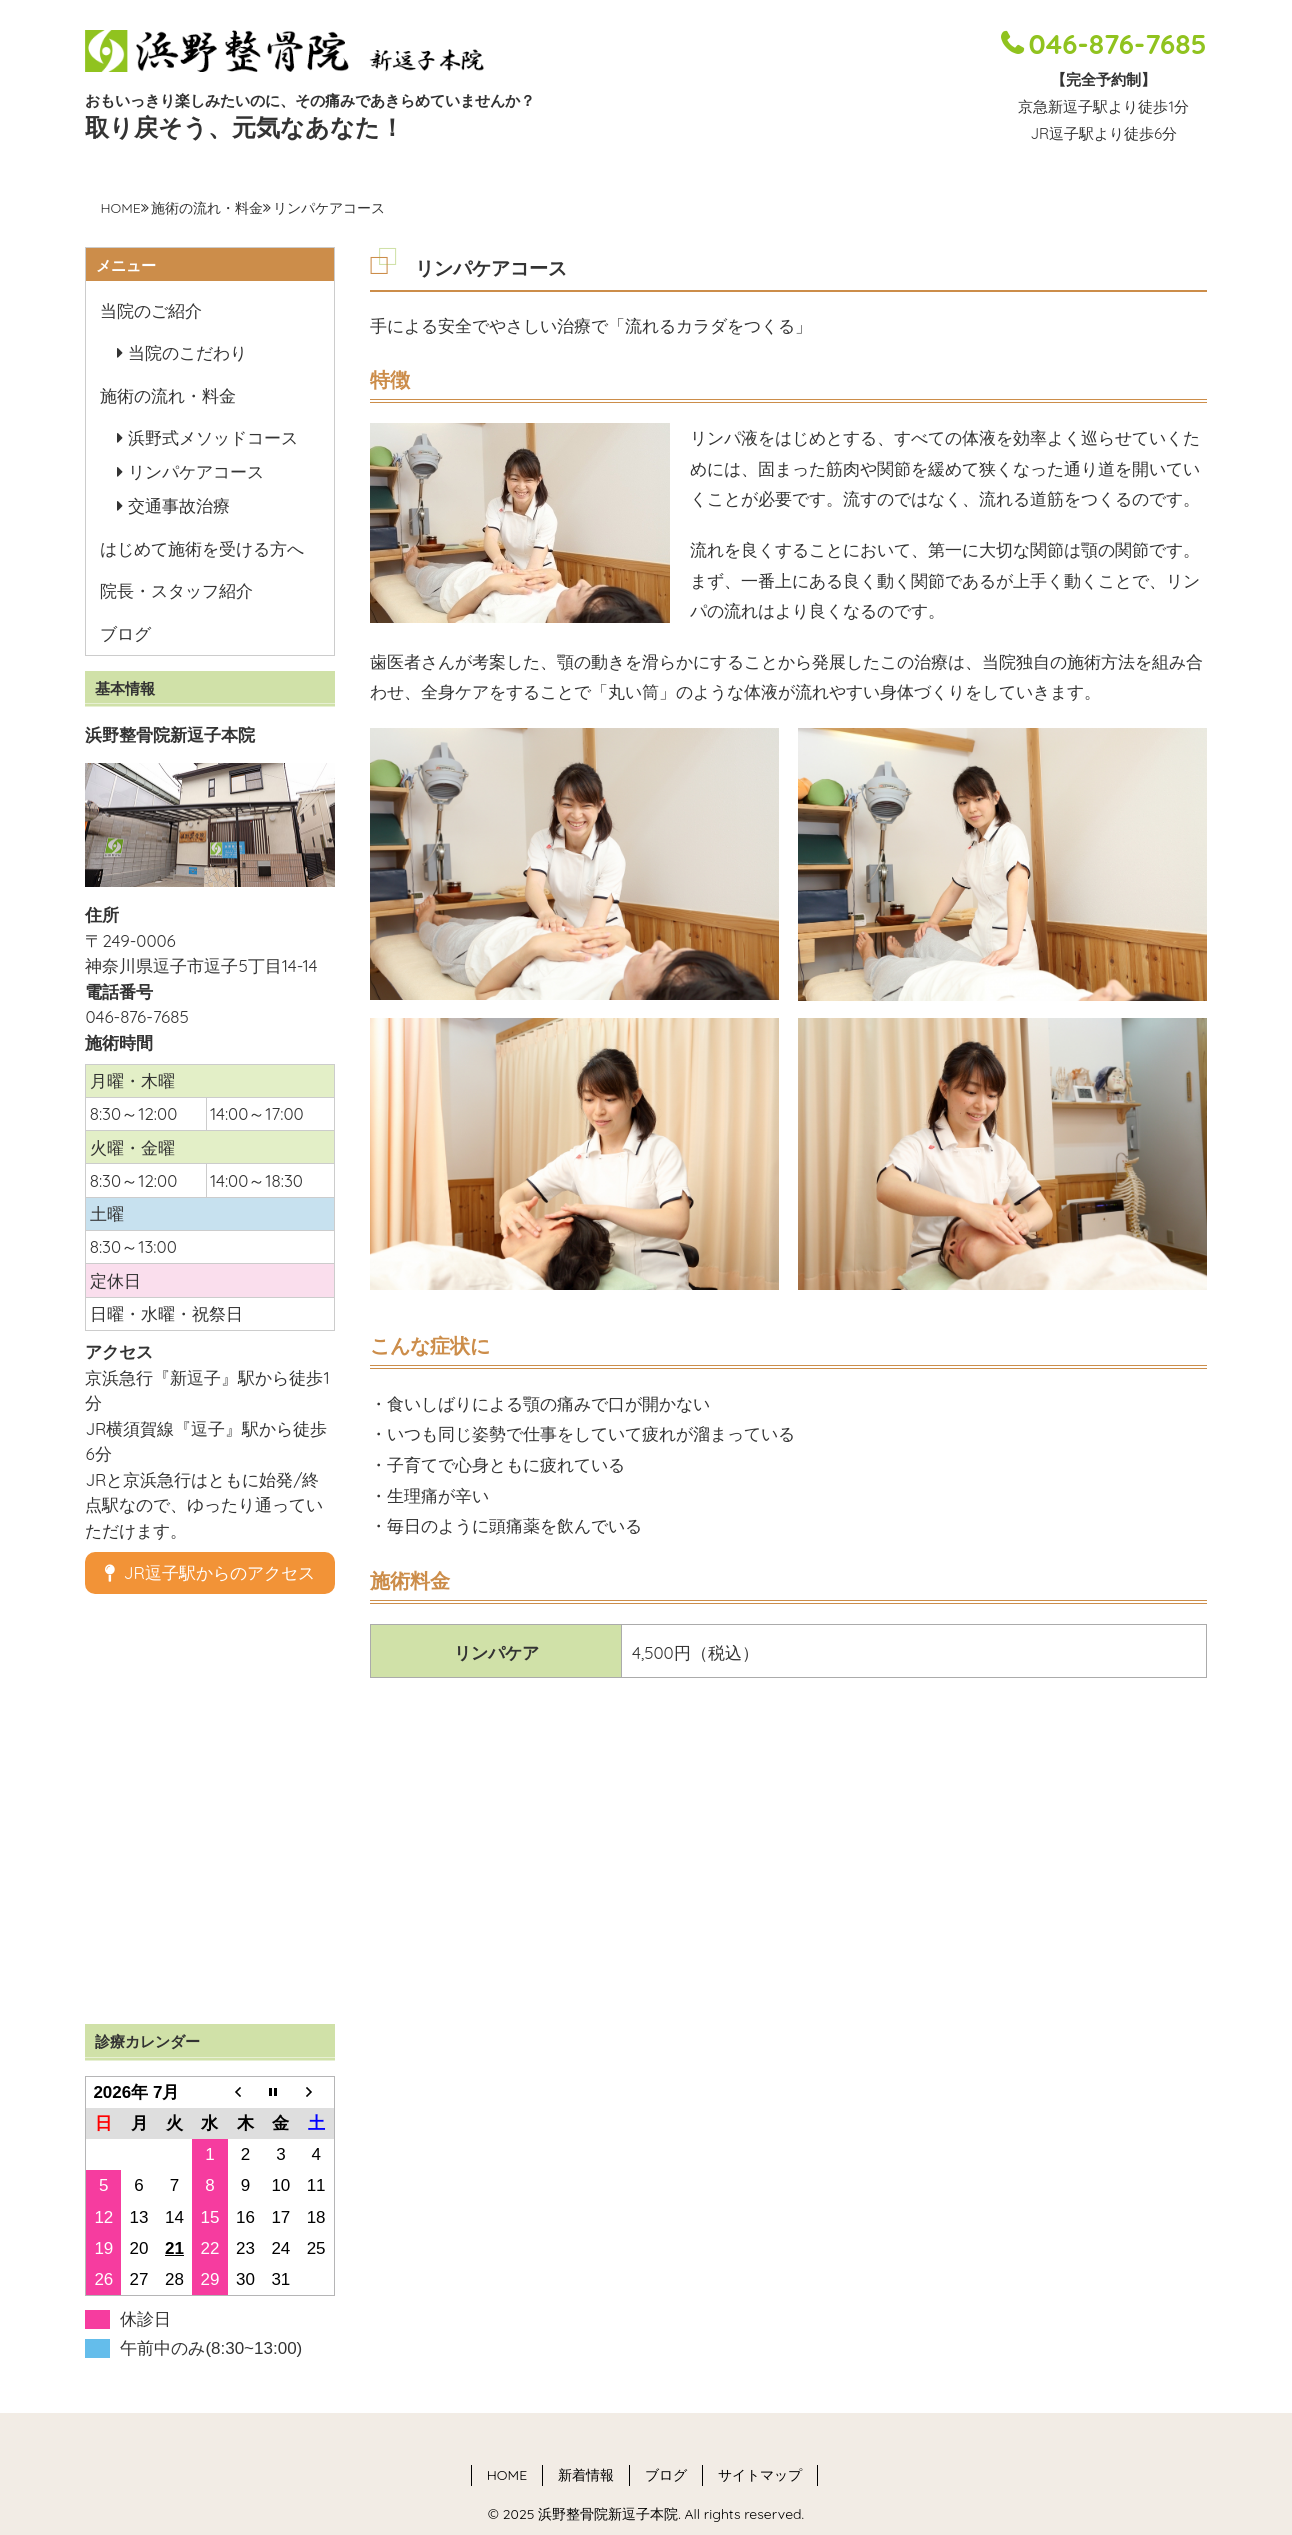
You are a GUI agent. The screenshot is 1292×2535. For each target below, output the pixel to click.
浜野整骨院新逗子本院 (606, 2514)
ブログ (125, 633)
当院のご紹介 (151, 310)
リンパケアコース (196, 471)
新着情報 (586, 2475)
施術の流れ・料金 (207, 208)
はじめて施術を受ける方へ (202, 548)
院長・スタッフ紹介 (176, 590)
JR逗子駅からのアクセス (210, 1572)
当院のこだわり (187, 352)
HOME (120, 208)
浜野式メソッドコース (213, 437)
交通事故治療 (179, 505)
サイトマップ (760, 2475)
